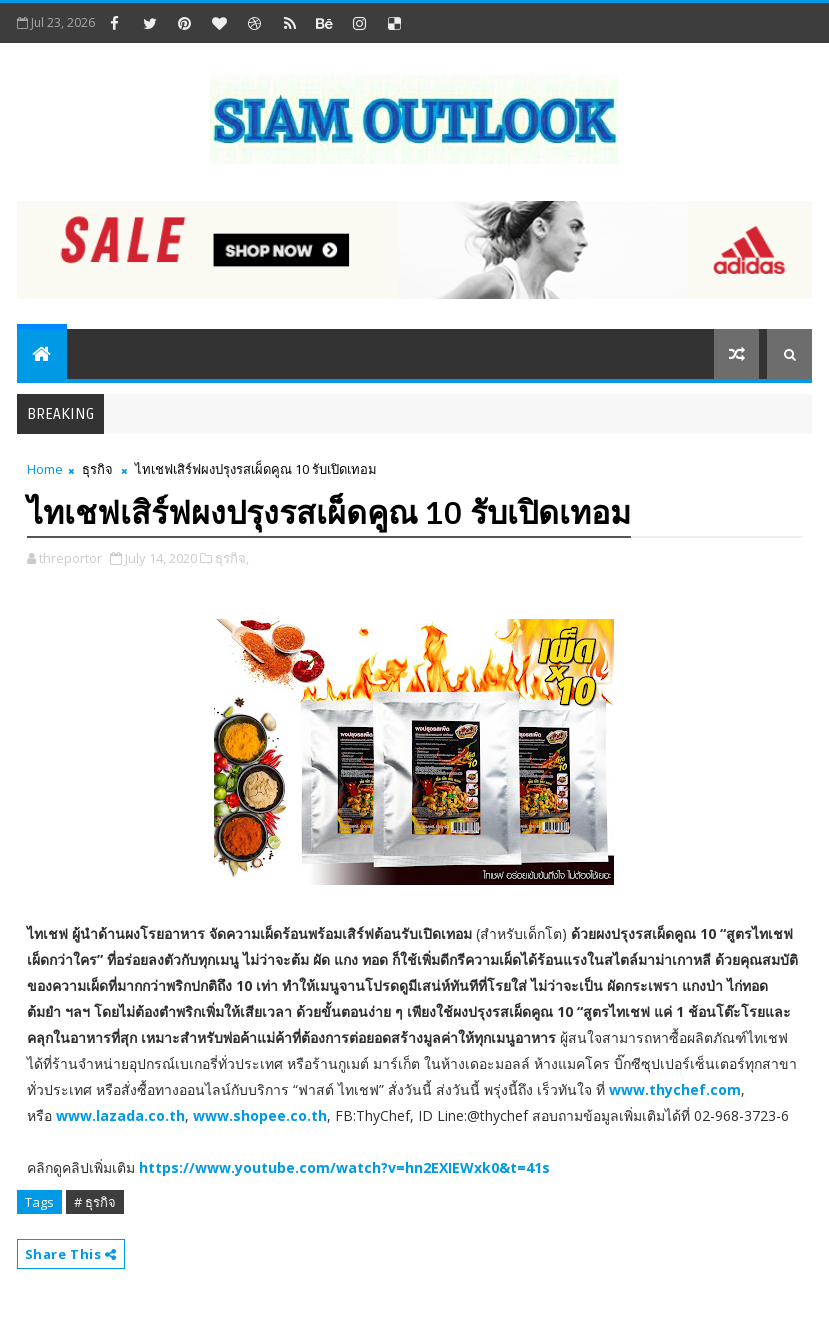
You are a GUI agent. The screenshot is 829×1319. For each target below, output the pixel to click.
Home (45, 469)
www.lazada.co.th (120, 1115)
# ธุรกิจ (95, 1202)
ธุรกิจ (97, 469)
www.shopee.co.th (260, 1115)
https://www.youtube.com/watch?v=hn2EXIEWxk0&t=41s (344, 1167)
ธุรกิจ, (232, 558)
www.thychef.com (675, 1089)
